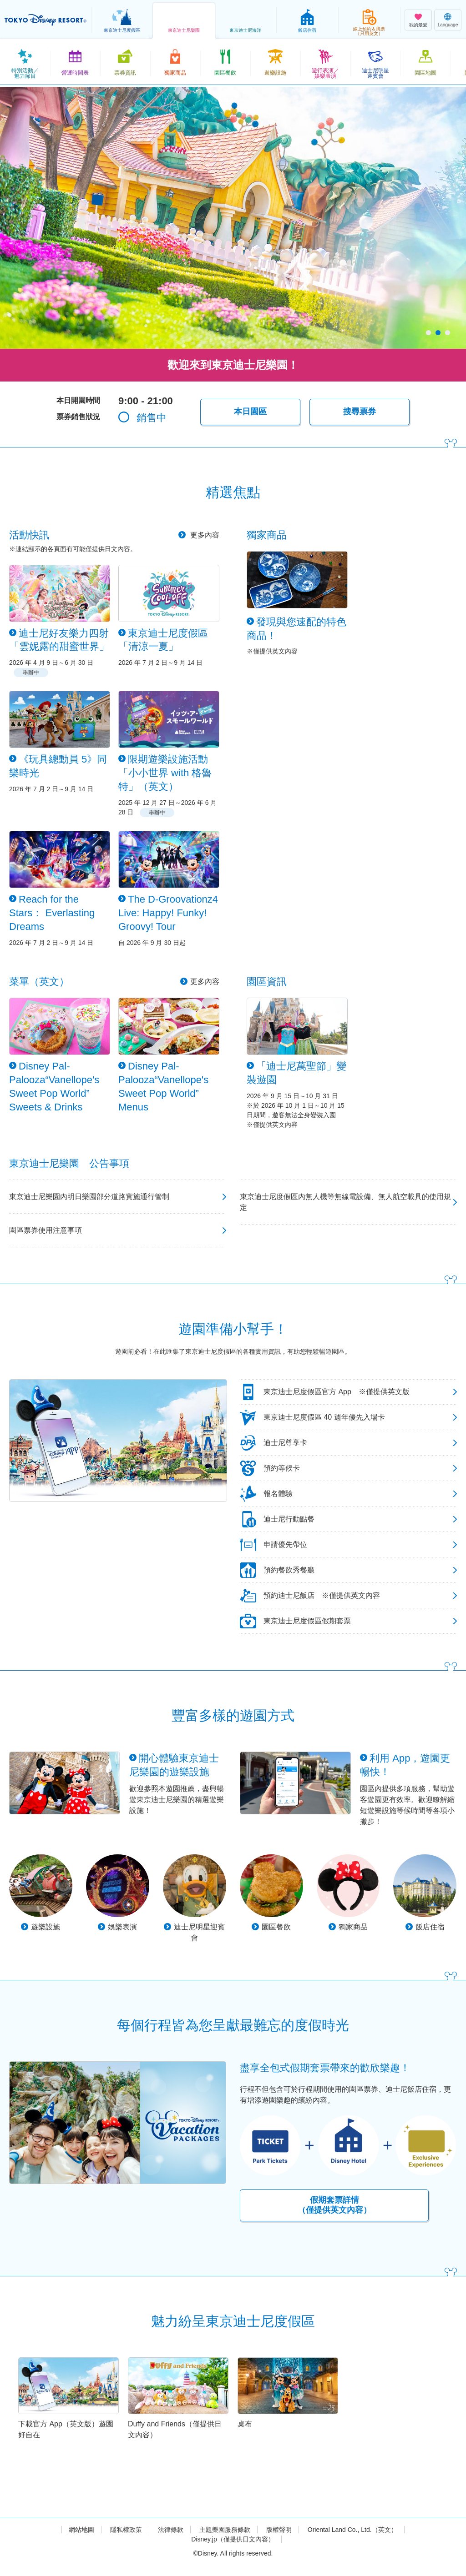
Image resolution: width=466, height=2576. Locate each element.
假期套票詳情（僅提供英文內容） (334, 2204)
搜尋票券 (359, 411)
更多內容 (203, 535)
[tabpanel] (233, 218)
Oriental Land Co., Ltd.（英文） (352, 2529)
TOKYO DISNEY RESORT (45, 20)
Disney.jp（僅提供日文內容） (232, 2539)
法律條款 (170, 2529)
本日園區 (250, 411)
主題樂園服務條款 (224, 2529)
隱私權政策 (126, 2529)
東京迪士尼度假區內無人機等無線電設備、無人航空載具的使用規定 (345, 1202)
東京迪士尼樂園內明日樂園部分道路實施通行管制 (89, 1196)
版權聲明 (279, 2529)
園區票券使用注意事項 (45, 1230)
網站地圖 (81, 2529)
